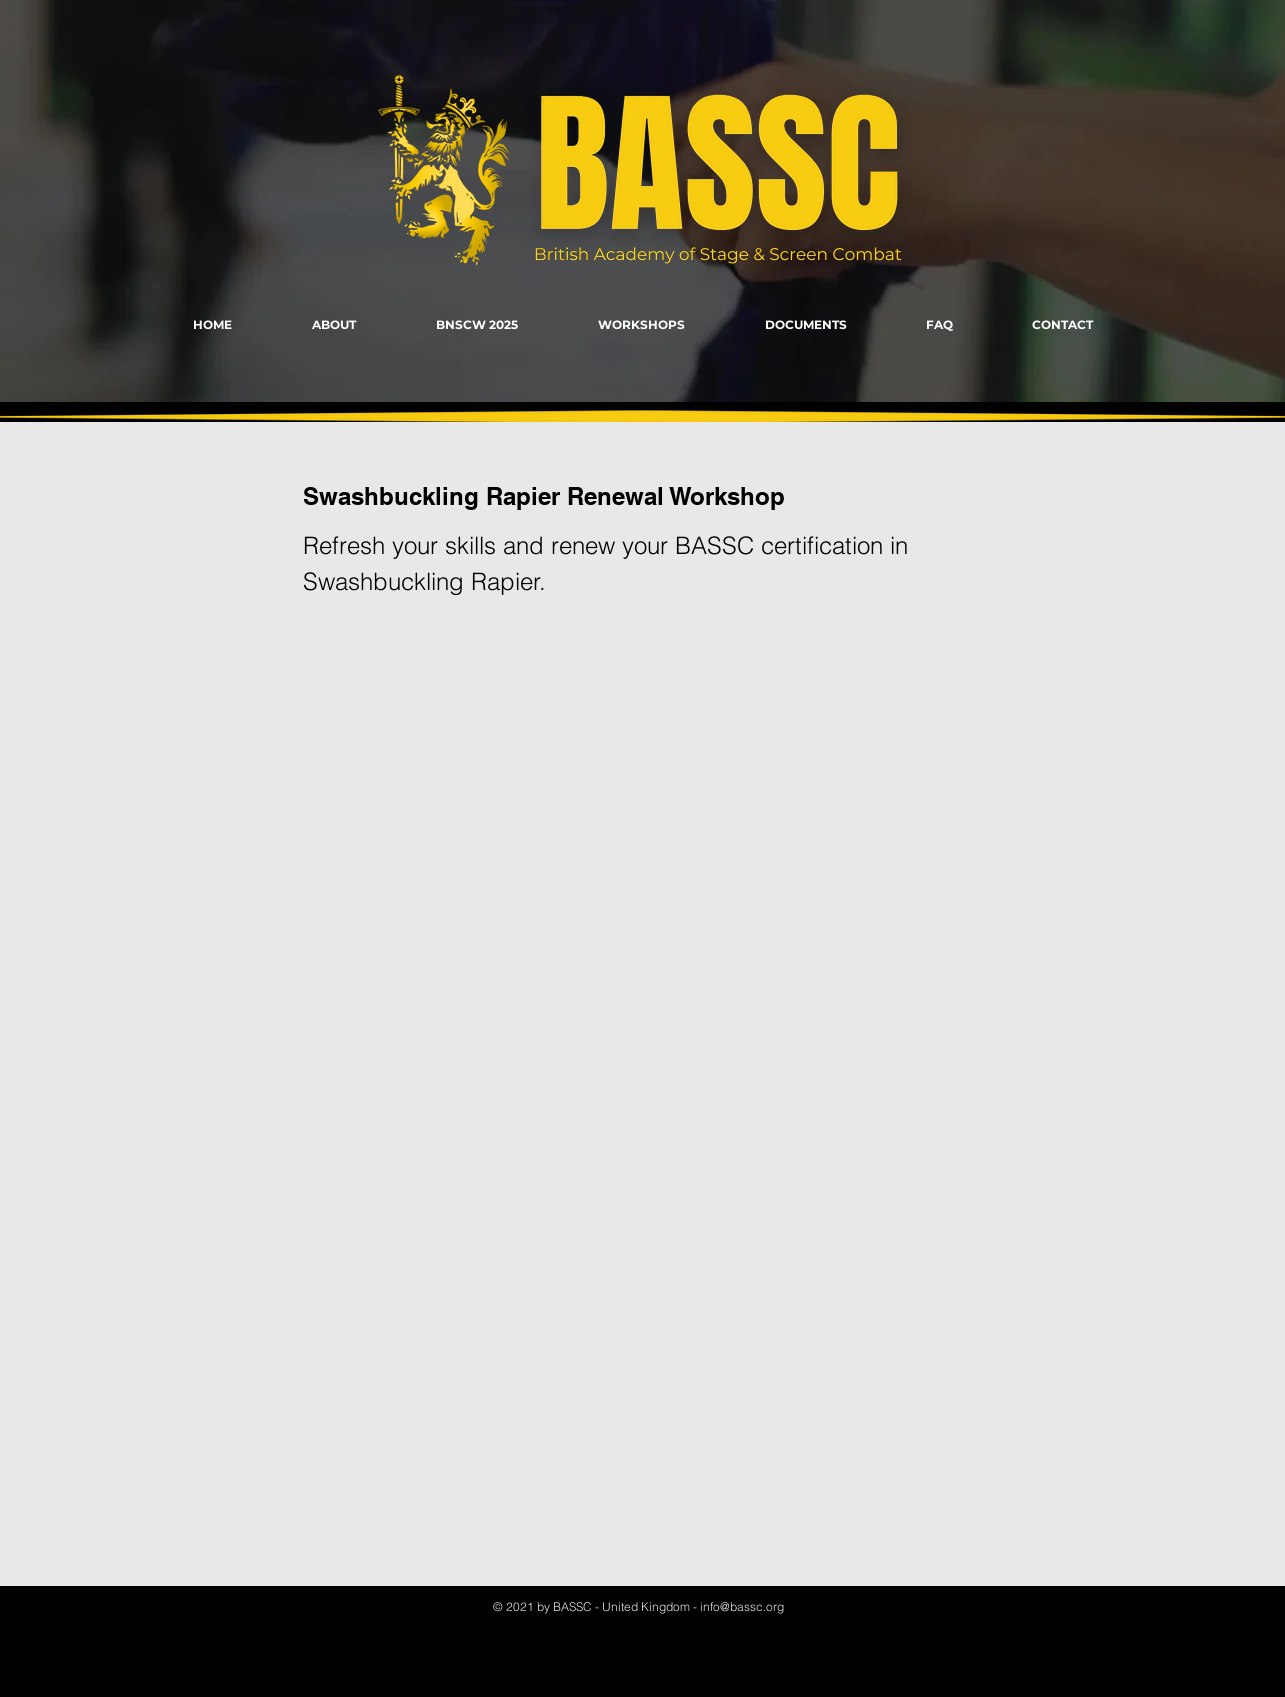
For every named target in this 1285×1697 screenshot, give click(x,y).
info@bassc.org (742, 1606)
